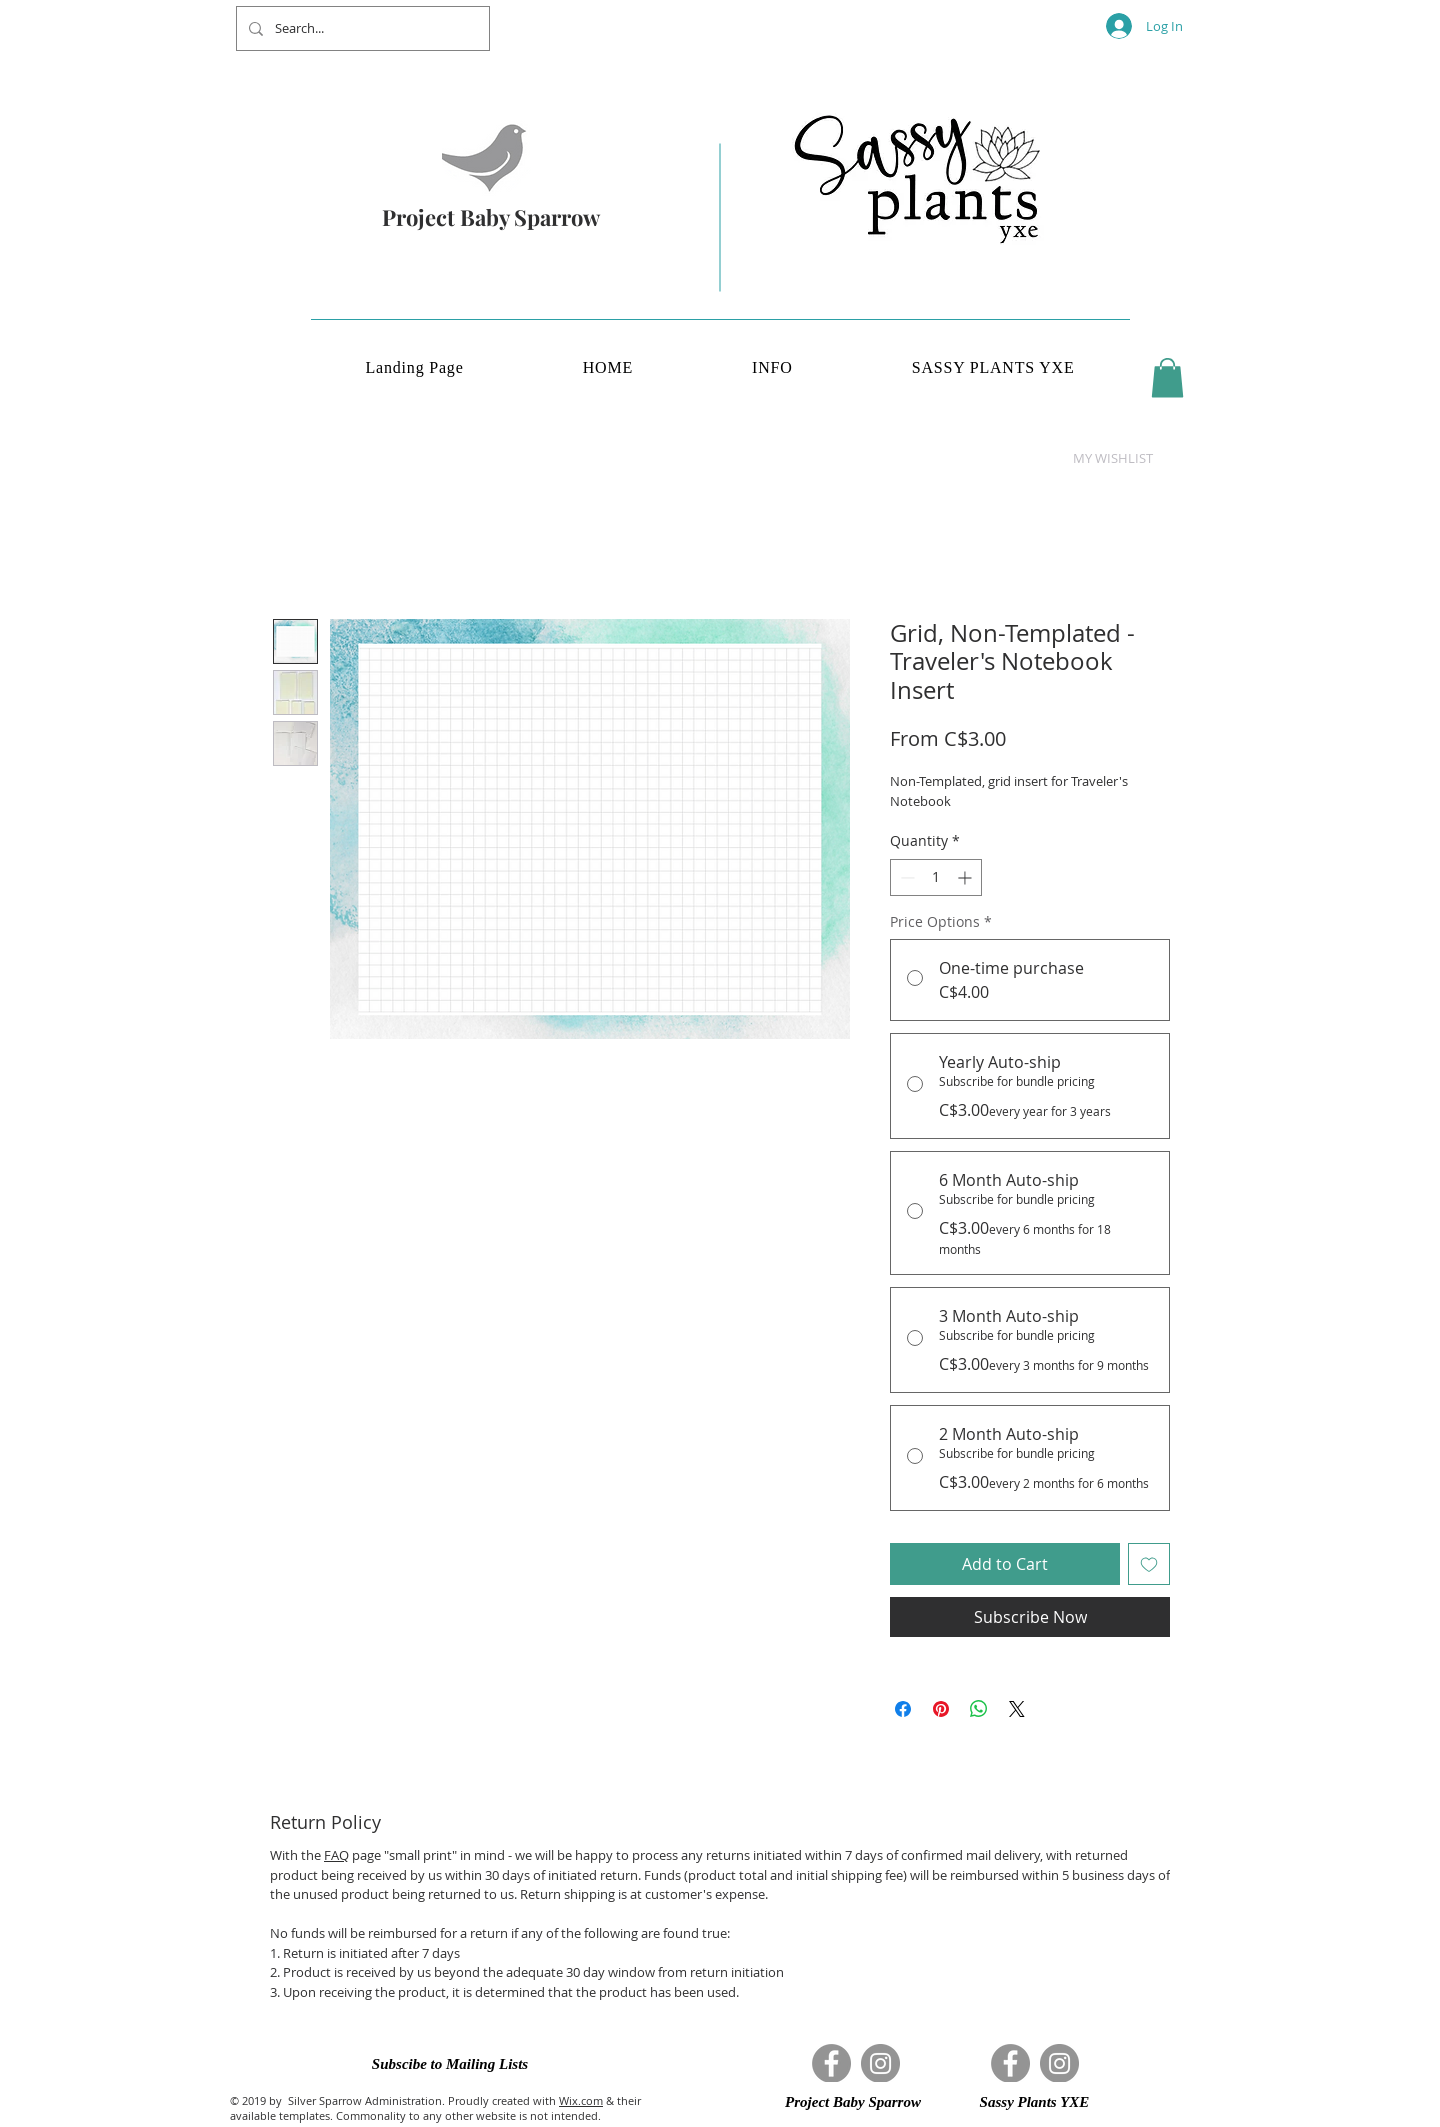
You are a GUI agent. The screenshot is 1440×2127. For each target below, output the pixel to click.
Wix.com (581, 2100)
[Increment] (966, 877)
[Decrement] (905, 877)
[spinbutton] (936, 877)
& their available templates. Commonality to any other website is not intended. (435, 2108)
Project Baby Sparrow (491, 217)
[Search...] (361, 28)
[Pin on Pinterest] (941, 1709)
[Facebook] (831, 2063)
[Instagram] (880, 2063)
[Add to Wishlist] (1149, 1564)
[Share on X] (1017, 1709)
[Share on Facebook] (903, 1709)
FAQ (336, 1855)
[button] (1167, 377)
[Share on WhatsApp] (979, 1709)
